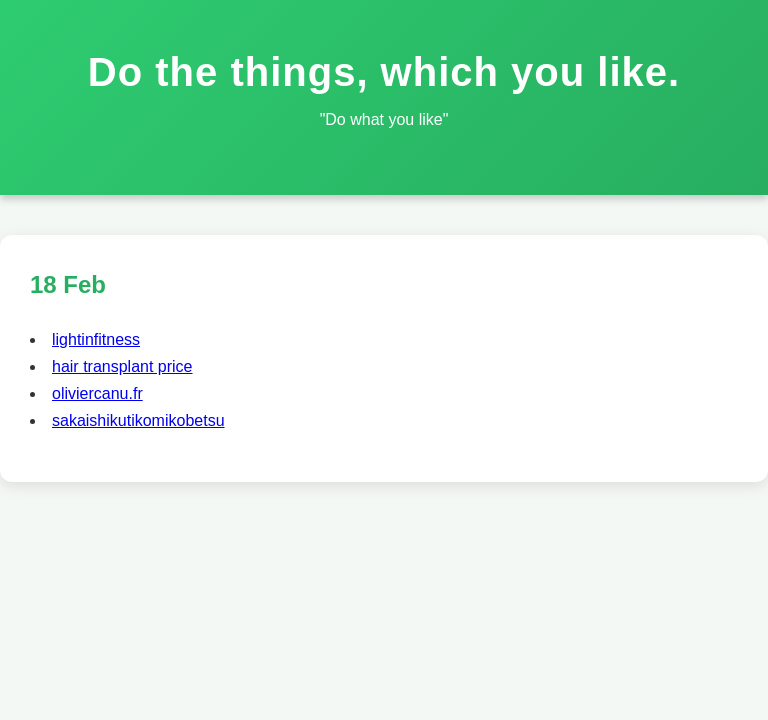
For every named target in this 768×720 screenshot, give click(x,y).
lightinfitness (96, 339)
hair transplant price (122, 366)
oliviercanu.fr (97, 393)
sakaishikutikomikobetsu (138, 420)
